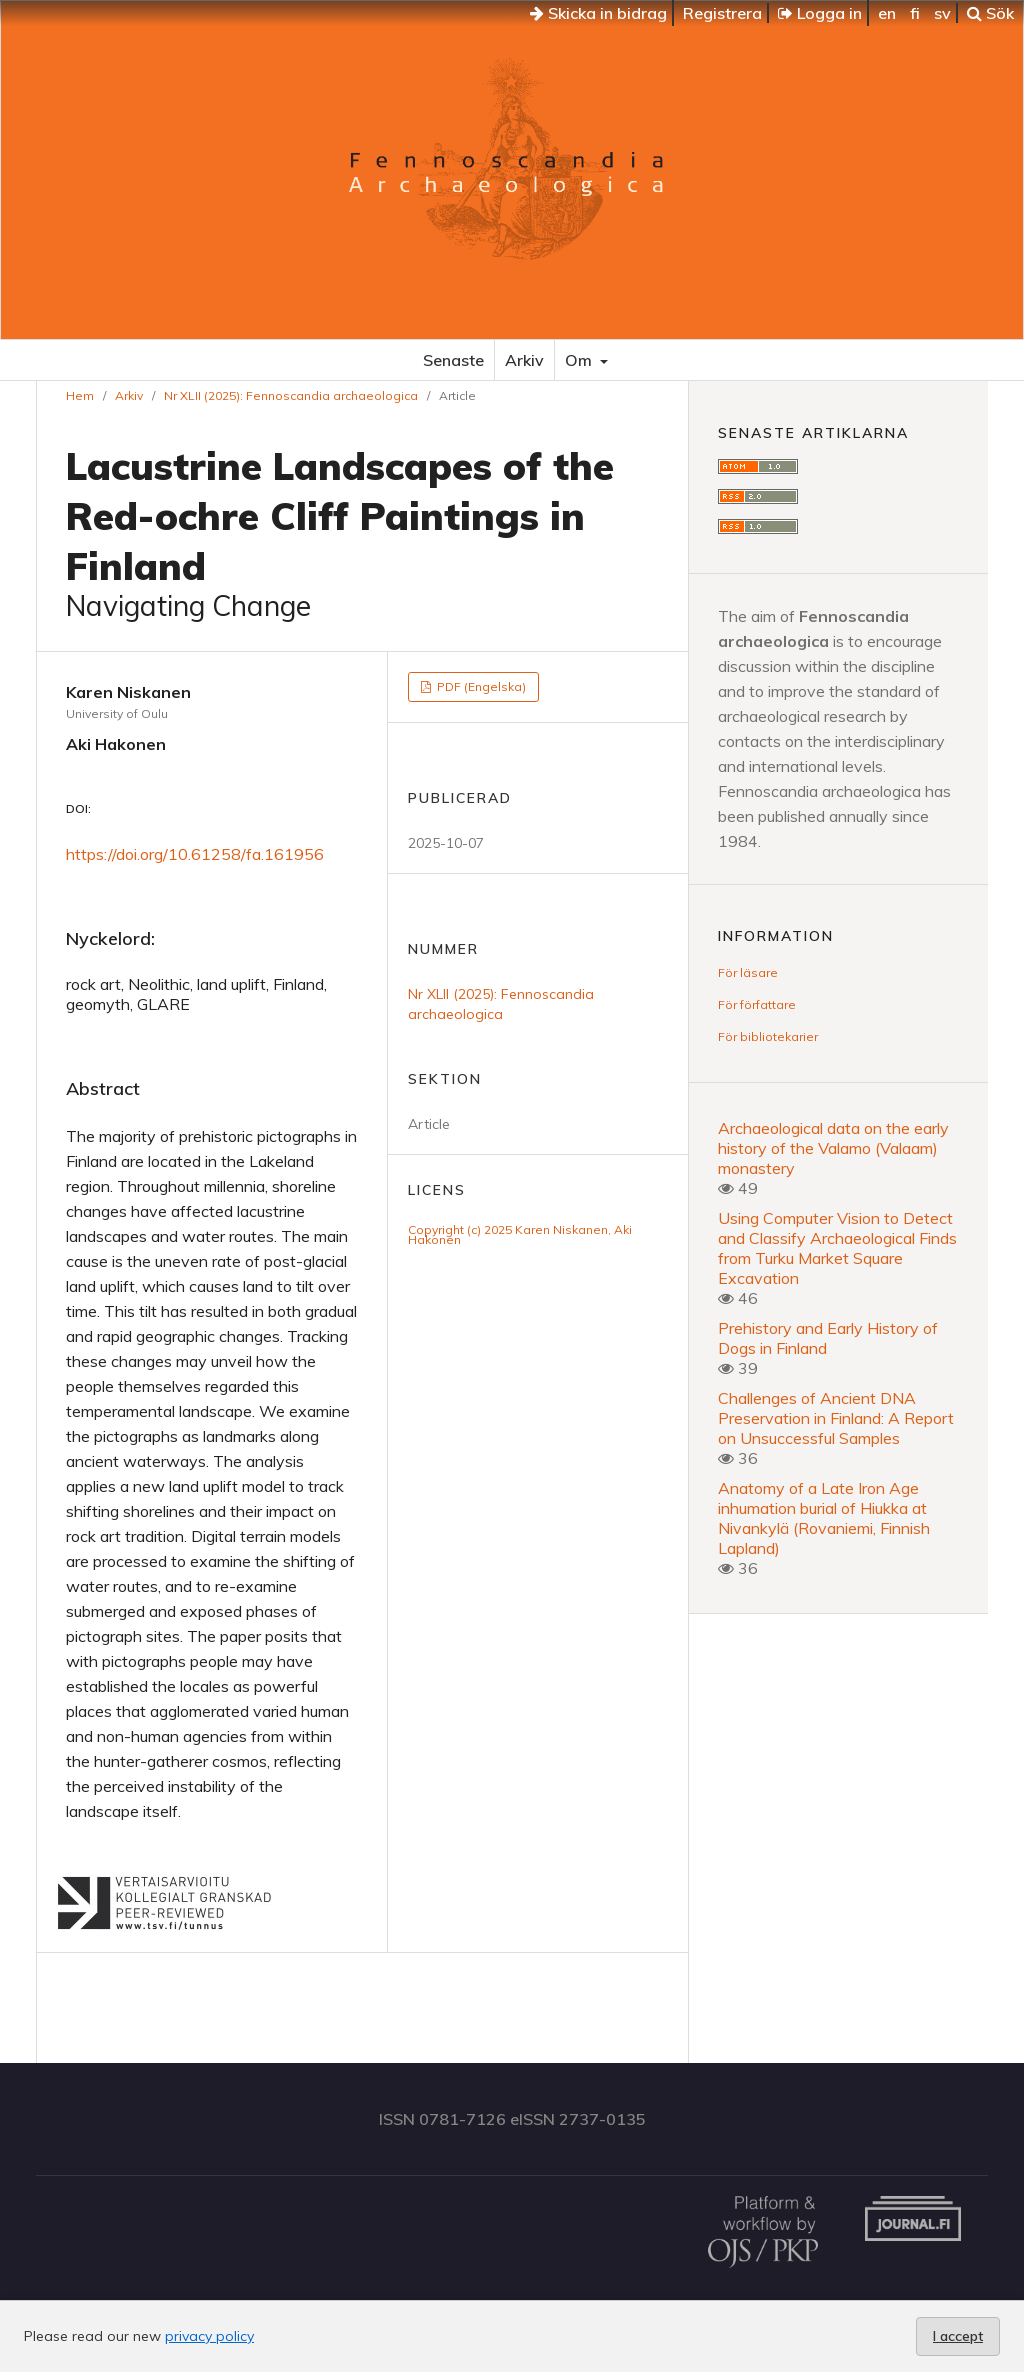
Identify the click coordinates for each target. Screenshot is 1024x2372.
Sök (990, 13)
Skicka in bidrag (598, 13)
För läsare (748, 972)
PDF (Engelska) (480, 686)
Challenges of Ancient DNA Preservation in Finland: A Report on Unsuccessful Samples (836, 1418)
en (887, 13)
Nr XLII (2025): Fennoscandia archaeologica (291, 395)
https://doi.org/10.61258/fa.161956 (195, 854)
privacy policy (209, 2336)
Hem (80, 395)
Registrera (722, 13)
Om (580, 360)
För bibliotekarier (768, 1036)
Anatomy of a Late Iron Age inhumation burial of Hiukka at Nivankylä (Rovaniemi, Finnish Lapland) (824, 1518)
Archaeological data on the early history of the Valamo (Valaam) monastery (833, 1148)
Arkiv (524, 360)
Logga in (820, 13)
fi (915, 13)
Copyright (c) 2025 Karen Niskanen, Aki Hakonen (520, 1234)
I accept (958, 2336)
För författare (757, 1004)
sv (942, 13)
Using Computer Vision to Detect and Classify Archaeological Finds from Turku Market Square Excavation (837, 1248)
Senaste (453, 360)
